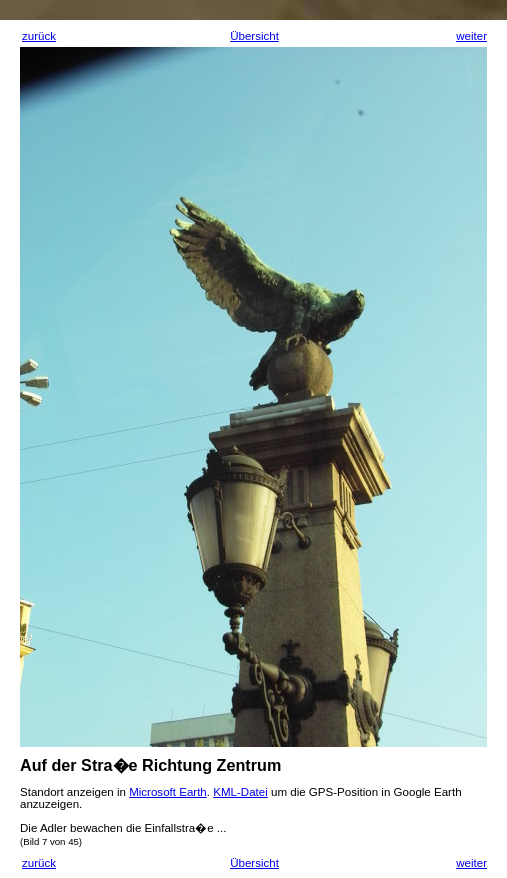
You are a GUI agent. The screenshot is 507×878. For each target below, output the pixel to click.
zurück (39, 36)
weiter (471, 36)
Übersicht (254, 36)
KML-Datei (240, 792)
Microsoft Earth (168, 792)
